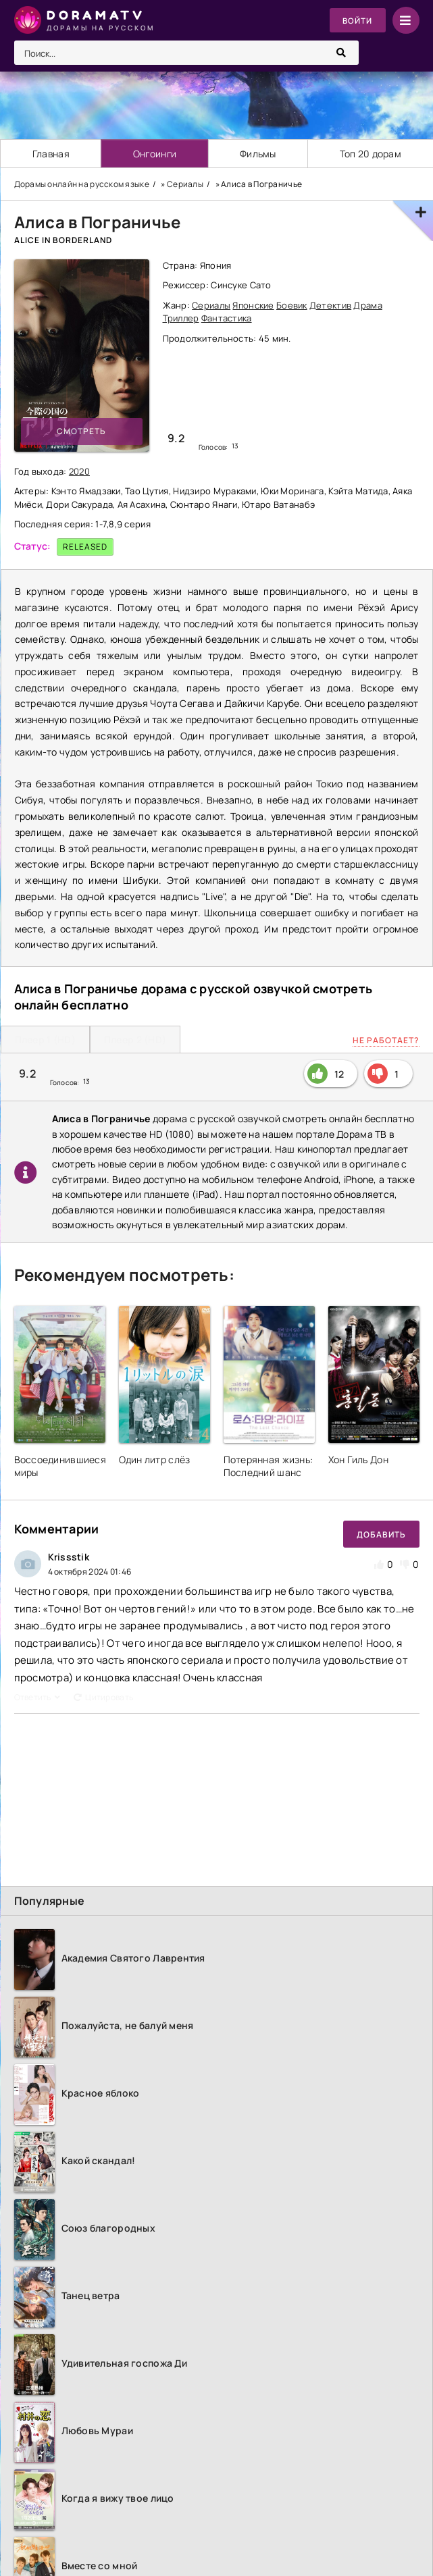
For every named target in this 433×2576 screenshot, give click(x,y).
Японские (253, 305)
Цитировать (103, 1697)
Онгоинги (154, 153)
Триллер (181, 319)
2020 (79, 471)
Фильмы (258, 153)
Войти (357, 20)
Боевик (291, 305)
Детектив (330, 305)
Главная (51, 153)
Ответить (37, 1697)
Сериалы (211, 305)
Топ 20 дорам (370, 153)
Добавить (381, 1534)
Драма (367, 305)
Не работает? (386, 1040)
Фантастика (226, 319)
